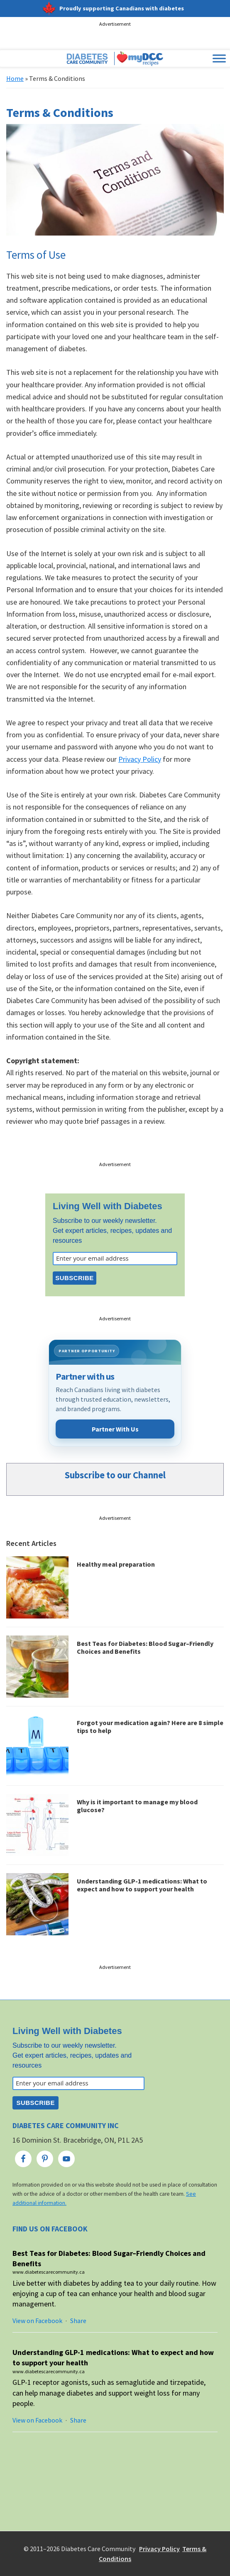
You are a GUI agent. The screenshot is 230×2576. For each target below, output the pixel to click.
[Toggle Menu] (219, 59)
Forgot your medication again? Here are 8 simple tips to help (150, 1726)
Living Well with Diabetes (107, 1206)
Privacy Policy (139, 759)
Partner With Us (115, 1429)
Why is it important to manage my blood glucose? (137, 1806)
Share (78, 2320)
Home (15, 78)
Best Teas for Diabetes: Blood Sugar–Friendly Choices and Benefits (145, 1647)
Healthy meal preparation (116, 1564)
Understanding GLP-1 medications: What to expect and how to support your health (142, 1885)
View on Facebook (37, 2320)
